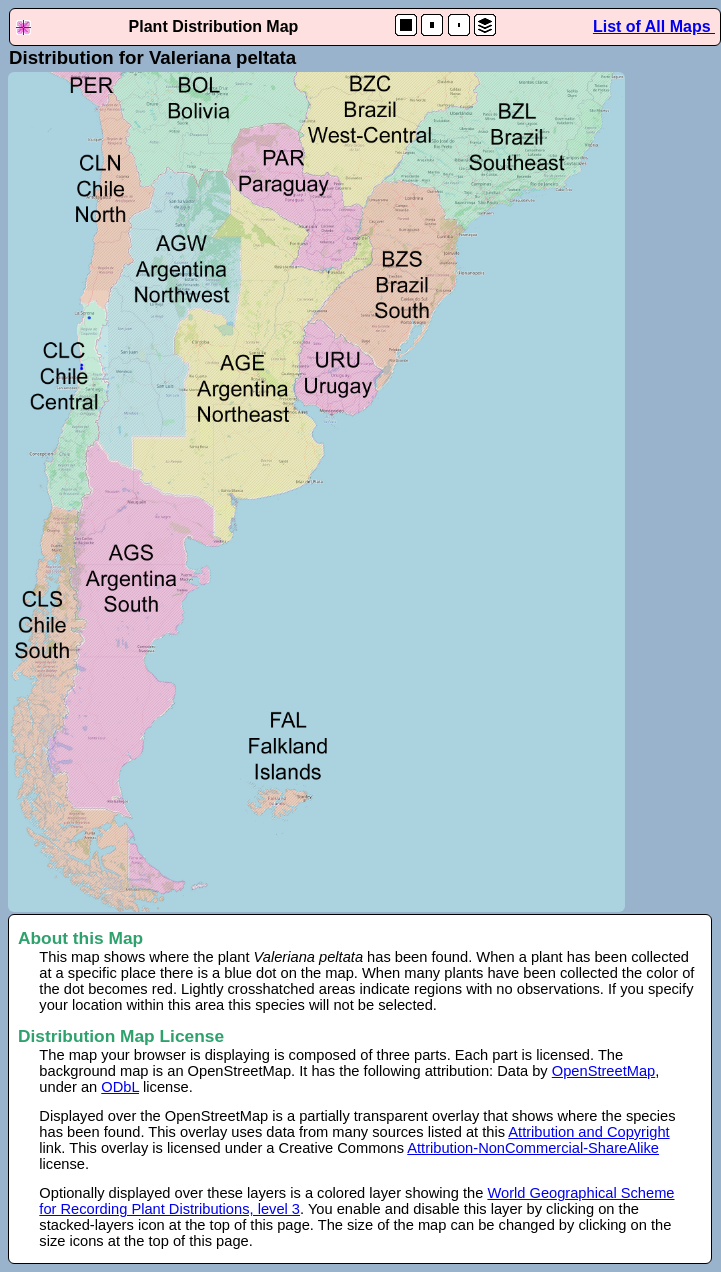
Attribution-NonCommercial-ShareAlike (533, 1148)
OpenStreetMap (603, 1071)
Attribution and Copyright (588, 1132)
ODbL (120, 1087)
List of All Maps (654, 26)
